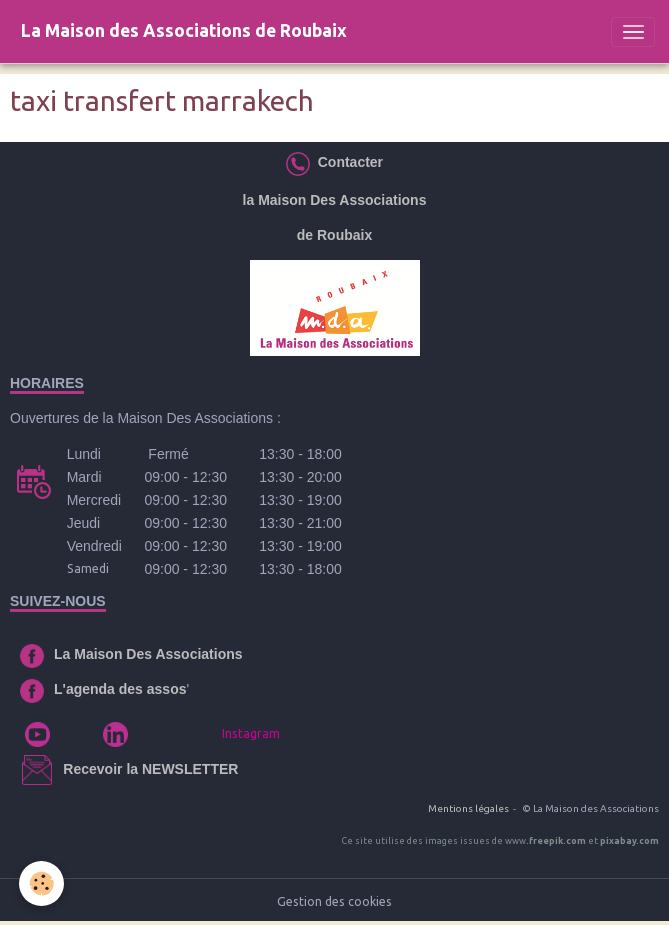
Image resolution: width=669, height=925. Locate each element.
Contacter (346, 162)
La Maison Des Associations (148, 654)
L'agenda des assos (120, 689)
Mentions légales (468, 808)
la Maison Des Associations (335, 200)
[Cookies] (42, 883)
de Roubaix (334, 235)
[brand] (184, 31)
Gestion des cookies (334, 901)
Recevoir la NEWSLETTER (150, 769)
